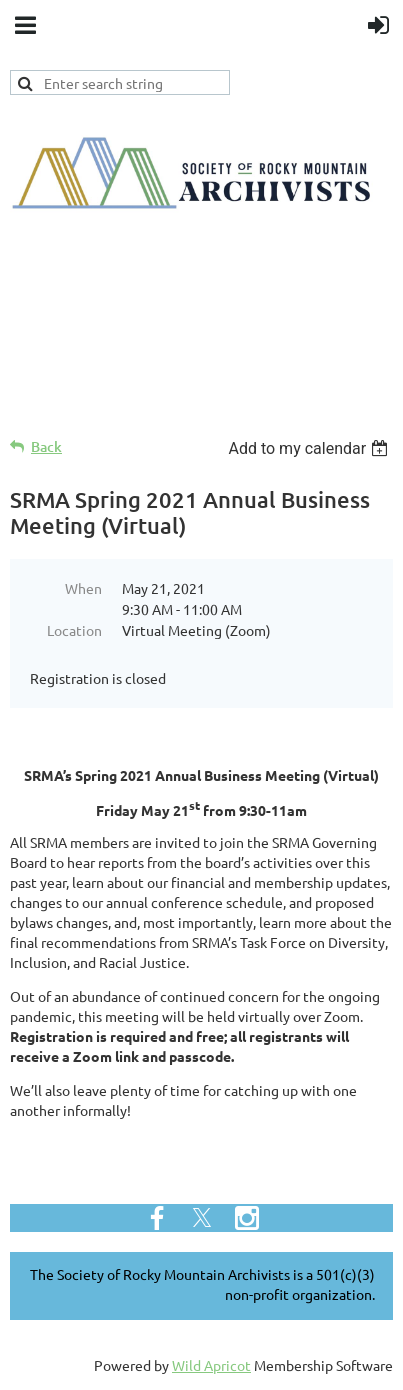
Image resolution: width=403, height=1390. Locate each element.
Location (74, 630)
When (83, 588)
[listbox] (310, 448)
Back (46, 446)
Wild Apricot (211, 1365)
